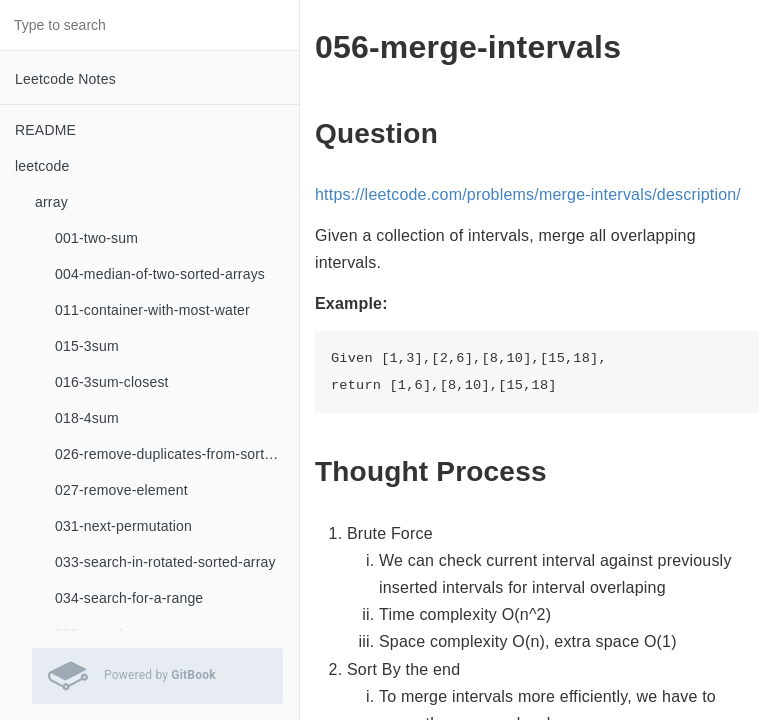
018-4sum (87, 418)
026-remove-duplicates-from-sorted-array (177, 454)
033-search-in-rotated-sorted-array (165, 562)
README (45, 130)
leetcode (42, 166)
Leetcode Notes (65, 79)
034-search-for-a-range (129, 598)
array (51, 202)
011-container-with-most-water (152, 310)
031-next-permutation (123, 526)
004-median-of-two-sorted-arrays (160, 274)
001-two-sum (96, 238)
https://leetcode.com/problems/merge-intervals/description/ (528, 194)
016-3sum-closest (112, 382)
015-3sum (87, 346)
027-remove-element (121, 490)
